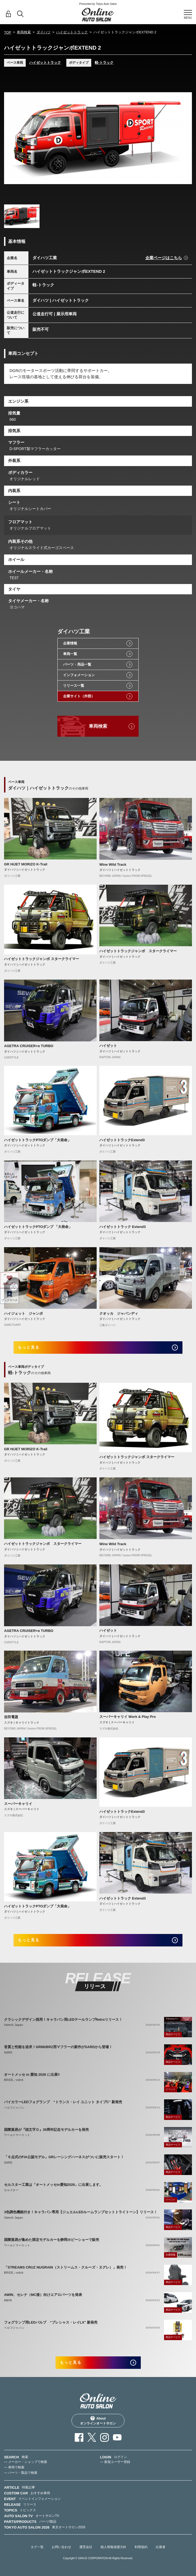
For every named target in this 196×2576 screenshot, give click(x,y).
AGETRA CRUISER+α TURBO (28, 1046)
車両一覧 (70, 654)
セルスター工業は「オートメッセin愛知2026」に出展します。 (53, 2185)
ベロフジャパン (14, 2107)
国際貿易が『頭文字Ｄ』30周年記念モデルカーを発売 (46, 2130)
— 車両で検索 (14, 2467)
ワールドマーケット (17, 2135)
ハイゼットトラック (72, 32)
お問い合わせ (61, 2547)
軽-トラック (104, 62)
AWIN (8, 2300)
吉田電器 (11, 1717)
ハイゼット (108, 1046)
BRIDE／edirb (14, 2079)
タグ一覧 (37, 2547)
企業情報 (70, 643)
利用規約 (141, 2547)
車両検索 (24, 32)
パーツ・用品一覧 (77, 664)
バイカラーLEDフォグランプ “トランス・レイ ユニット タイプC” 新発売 (63, 2102)
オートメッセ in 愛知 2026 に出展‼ (32, 2075)
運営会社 (85, 2547)
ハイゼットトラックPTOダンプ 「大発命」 (38, 1227)
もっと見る (29, 1347)
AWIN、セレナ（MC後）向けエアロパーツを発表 (43, 2295)
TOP (7, 32)
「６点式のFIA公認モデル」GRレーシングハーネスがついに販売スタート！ (64, 2157)
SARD (8, 2052)
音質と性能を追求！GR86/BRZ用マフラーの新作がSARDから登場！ (58, 2047)
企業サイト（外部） (79, 696)
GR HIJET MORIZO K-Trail (25, 864)
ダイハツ (44, 32)
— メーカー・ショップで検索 (25, 2461)
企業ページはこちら (163, 257)
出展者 (160, 2547)
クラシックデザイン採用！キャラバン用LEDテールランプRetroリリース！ (63, 2019)
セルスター (11, 2190)
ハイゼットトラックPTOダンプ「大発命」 (37, 1140)
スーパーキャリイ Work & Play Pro (127, 1717)
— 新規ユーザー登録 (115, 2461)
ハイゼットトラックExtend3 (122, 1140)
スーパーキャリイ (18, 1804)
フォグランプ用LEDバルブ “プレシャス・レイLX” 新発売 (50, 2322)
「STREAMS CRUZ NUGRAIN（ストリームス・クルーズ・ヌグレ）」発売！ (65, 2267)
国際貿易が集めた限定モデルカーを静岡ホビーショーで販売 (51, 2240)
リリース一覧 (73, 686)
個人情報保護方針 (113, 2547)
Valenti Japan (13, 2024)
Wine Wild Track (112, 864)
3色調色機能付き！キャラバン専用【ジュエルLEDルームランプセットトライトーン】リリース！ (80, 2212)
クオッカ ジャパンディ (118, 1313)
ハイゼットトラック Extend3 (122, 1227)
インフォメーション (79, 675)
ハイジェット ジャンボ (23, 1313)
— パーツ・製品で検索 (20, 2472)
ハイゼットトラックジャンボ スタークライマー (41, 959)
